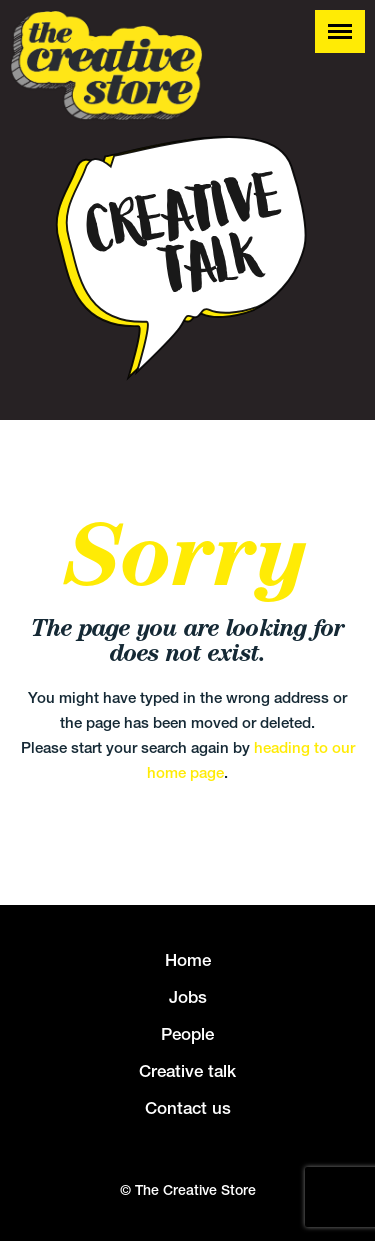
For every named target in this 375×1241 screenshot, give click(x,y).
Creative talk (187, 1071)
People (187, 1034)
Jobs (188, 997)
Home (188, 960)
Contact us (188, 1108)
